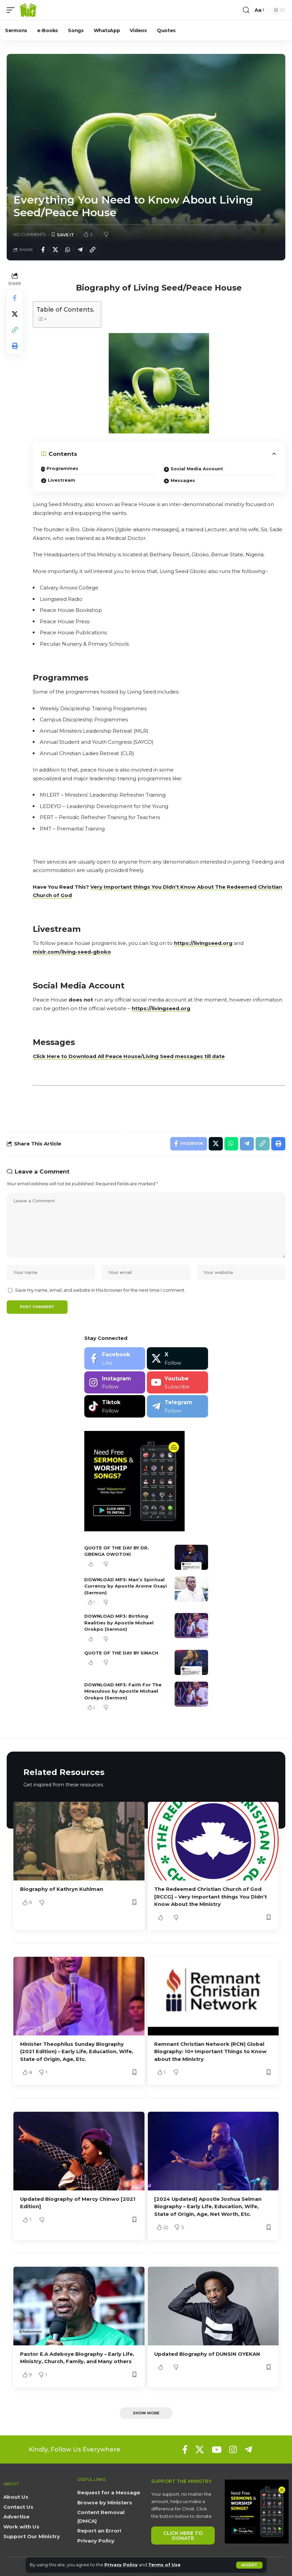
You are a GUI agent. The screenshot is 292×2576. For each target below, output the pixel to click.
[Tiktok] (114, 1407)
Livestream (61, 480)
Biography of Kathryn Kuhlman (61, 1890)
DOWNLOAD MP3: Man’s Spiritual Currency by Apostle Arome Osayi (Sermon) (125, 1587)
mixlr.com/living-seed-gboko (72, 952)
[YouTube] (216, 2447)
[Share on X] (55, 249)
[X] (177, 1359)
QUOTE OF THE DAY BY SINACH (121, 1653)
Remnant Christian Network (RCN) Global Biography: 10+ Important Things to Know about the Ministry (210, 2051)
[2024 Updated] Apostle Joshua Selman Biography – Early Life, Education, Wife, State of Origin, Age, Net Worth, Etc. (208, 2205)
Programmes (63, 468)
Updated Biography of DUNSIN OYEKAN (207, 2352)
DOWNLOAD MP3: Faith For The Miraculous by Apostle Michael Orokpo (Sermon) (123, 1692)
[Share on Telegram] (80, 249)
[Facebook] (114, 1359)
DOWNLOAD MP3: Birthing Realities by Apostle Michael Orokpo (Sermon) (119, 1623)
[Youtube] (177, 1383)
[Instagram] (114, 1383)
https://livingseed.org (203, 943)
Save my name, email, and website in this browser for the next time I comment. (100, 1290)
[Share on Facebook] (42, 249)
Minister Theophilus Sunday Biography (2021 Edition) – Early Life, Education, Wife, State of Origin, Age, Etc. (76, 2051)
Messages (183, 480)
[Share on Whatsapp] (67, 249)
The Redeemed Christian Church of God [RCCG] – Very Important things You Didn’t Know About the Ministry (210, 1897)
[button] (249, 2565)
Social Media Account (197, 468)
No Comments (29, 234)
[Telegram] (177, 1407)
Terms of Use (165, 2564)
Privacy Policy (121, 2564)
